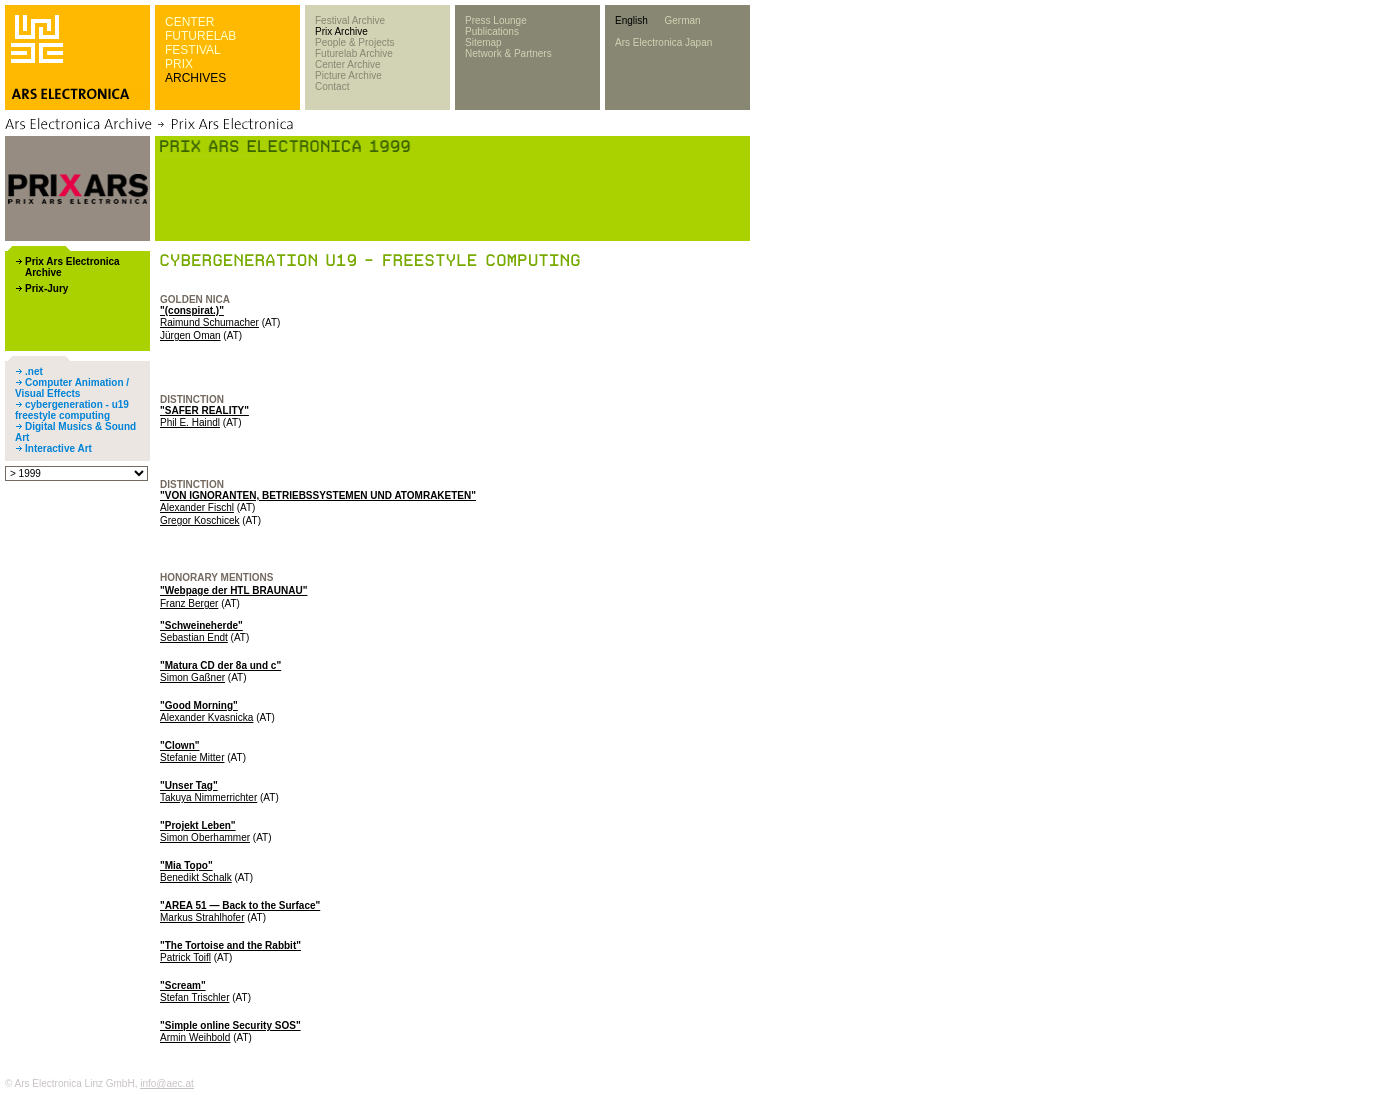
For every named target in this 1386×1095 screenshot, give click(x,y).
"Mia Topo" (186, 865)
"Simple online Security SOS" (230, 1025)
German (682, 20)
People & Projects (355, 42)
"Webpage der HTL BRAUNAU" (233, 590)
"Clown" (179, 745)
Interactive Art (58, 448)
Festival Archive (350, 20)
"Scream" (183, 985)
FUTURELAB (200, 36)
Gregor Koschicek (199, 520)
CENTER (189, 22)
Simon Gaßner (192, 677)
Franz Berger (189, 603)
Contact (332, 86)
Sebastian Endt (194, 637)
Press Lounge (496, 20)
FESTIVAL (193, 50)
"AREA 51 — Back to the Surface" (240, 905)
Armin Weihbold (195, 1037)
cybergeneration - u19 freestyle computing (72, 410)
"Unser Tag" (189, 785)
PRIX (179, 64)
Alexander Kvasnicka (206, 717)
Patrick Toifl (185, 957)
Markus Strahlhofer (202, 917)
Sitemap (483, 42)
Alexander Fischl (197, 507)
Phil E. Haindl (190, 422)
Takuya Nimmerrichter (208, 797)
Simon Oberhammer (205, 837)
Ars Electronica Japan (663, 42)
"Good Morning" (199, 705)
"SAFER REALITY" (204, 410)
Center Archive (348, 64)
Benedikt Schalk (196, 877)
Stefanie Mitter (192, 757)
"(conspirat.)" (192, 310)
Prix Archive (341, 31)
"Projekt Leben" (198, 825)
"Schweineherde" (201, 625)
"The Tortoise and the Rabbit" (230, 945)
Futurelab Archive (354, 53)
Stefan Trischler (194, 997)
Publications (492, 31)
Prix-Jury (46, 288)
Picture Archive (348, 75)
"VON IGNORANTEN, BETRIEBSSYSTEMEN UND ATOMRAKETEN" (318, 495)
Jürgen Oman (190, 335)
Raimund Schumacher (209, 322)
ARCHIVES (195, 78)
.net (34, 371)
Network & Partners (508, 53)
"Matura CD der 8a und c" (220, 665)
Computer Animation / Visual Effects (72, 388)
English (631, 20)
